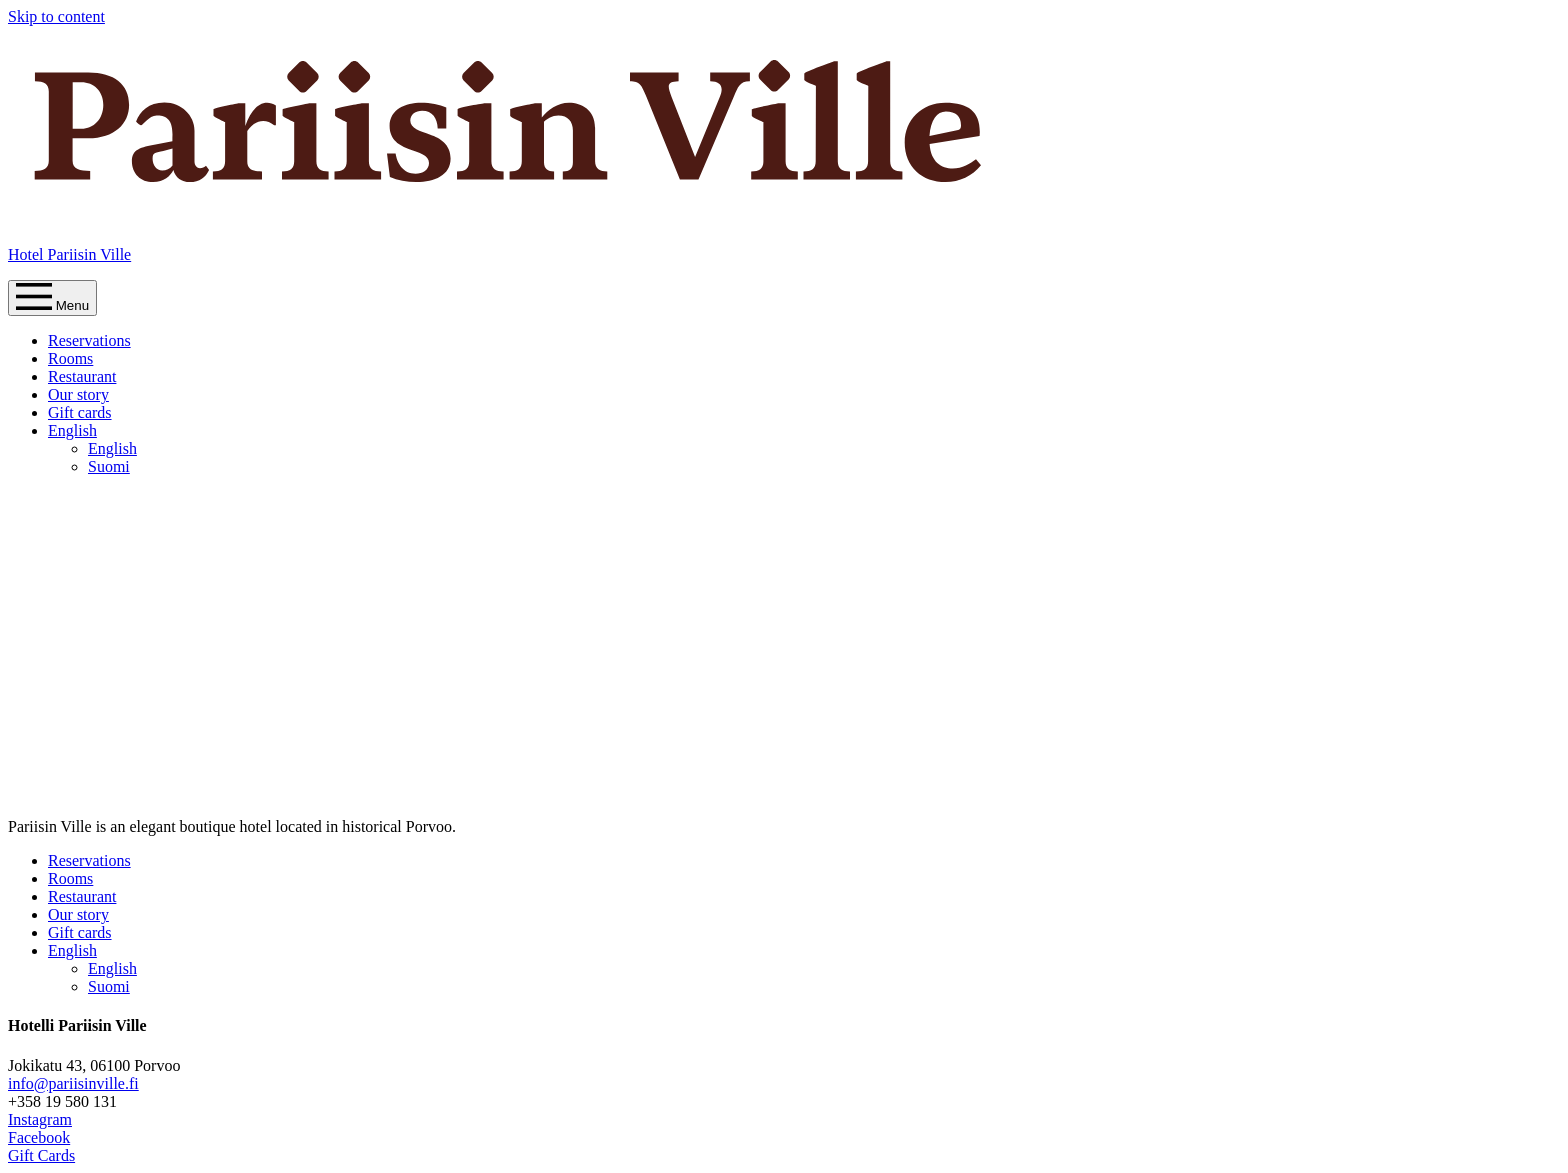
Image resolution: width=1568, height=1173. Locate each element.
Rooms (70, 358)
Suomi (109, 466)
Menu (52, 298)
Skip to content (56, 16)
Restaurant (82, 376)
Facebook (39, 1137)
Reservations (89, 340)
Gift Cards (41, 1155)
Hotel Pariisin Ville (69, 254)
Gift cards (80, 412)
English (72, 430)
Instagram (40, 1119)
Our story (78, 394)
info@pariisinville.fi (73, 1083)
